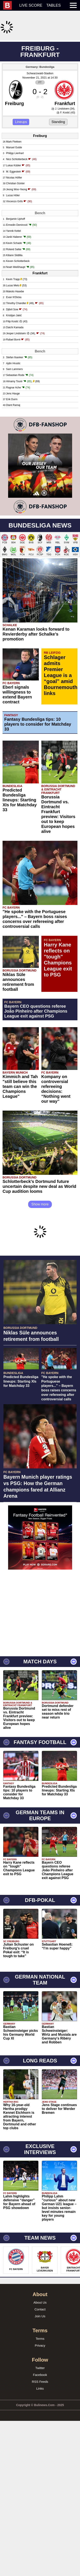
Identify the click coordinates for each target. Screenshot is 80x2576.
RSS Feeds (40, 2548)
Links (40, 2555)
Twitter (40, 2535)
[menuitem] (9, 5)
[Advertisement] (40, 84)
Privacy (40, 2512)
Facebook (40, 2541)
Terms (40, 2505)
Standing (58, 205)
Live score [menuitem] (30, 5)
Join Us (40, 2483)
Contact (40, 2476)
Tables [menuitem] (53, 5)
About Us (40, 2469)
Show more (40, 1371)
